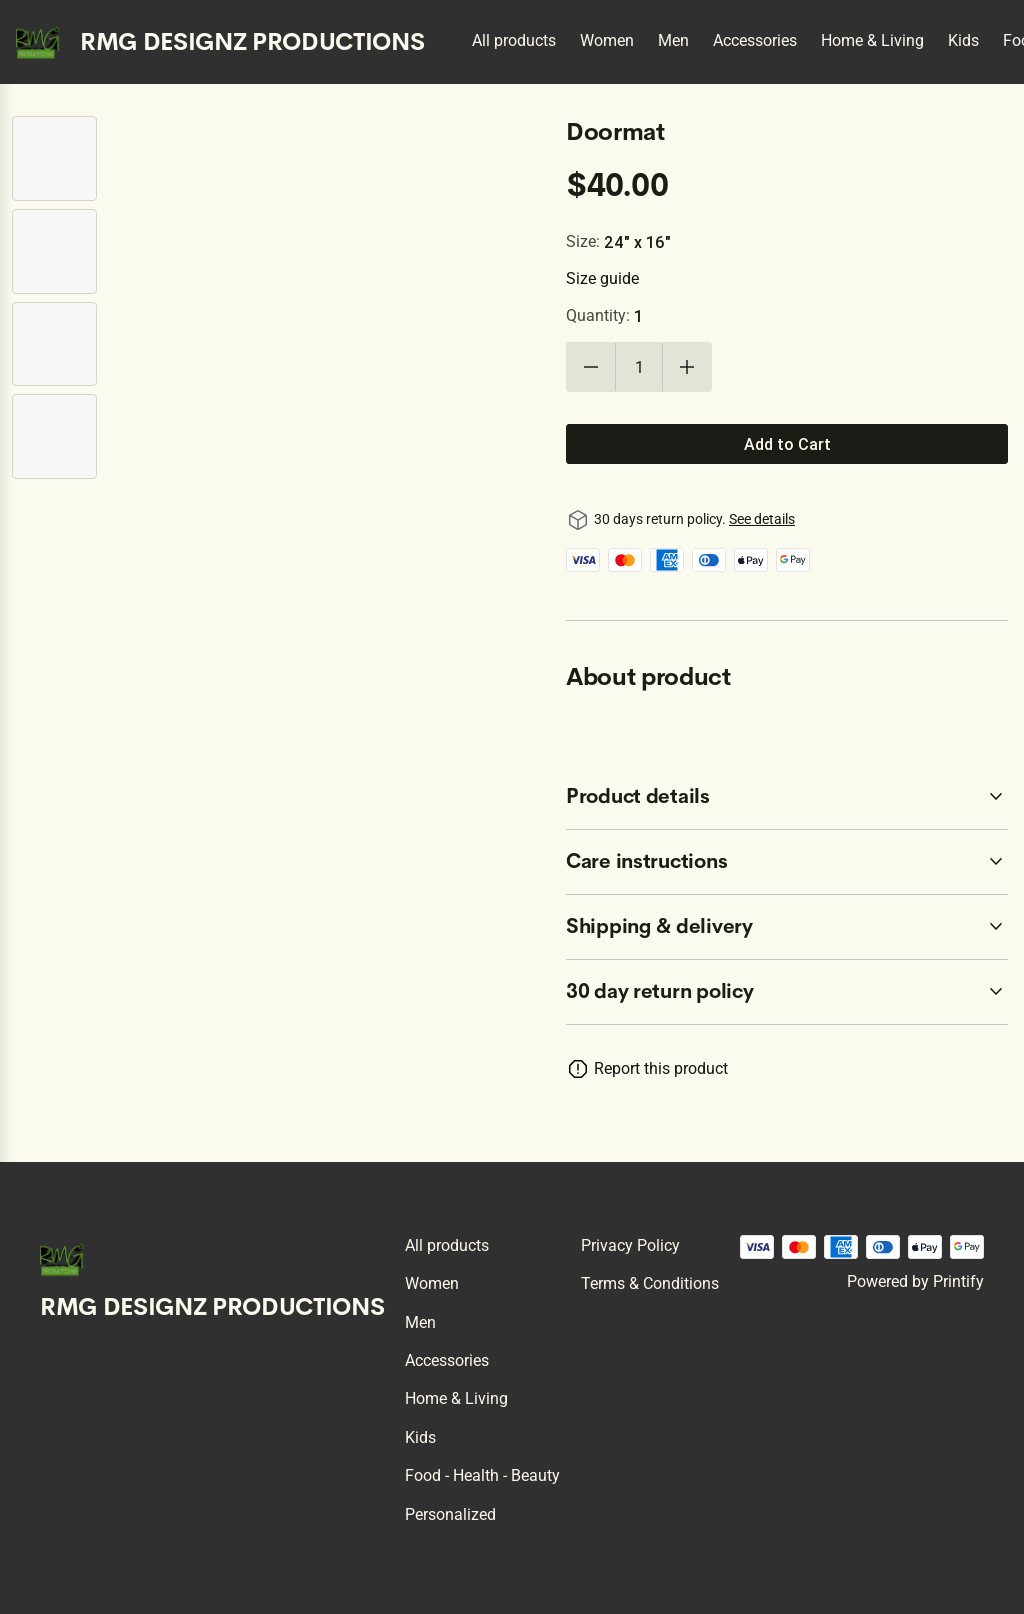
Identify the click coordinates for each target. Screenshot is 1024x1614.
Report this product (661, 1068)
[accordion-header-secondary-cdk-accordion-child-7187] (787, 797)
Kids (963, 40)
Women (607, 40)
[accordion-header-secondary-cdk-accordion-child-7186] (787, 992)
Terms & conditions (650, 1283)
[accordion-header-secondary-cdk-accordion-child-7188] (787, 862)
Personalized (450, 1514)
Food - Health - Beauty (482, 1475)
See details (762, 519)
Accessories (755, 40)
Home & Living (872, 40)
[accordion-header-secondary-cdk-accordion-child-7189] (787, 927)
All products (514, 40)
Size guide (602, 278)
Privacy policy (630, 1245)
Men (673, 40)
